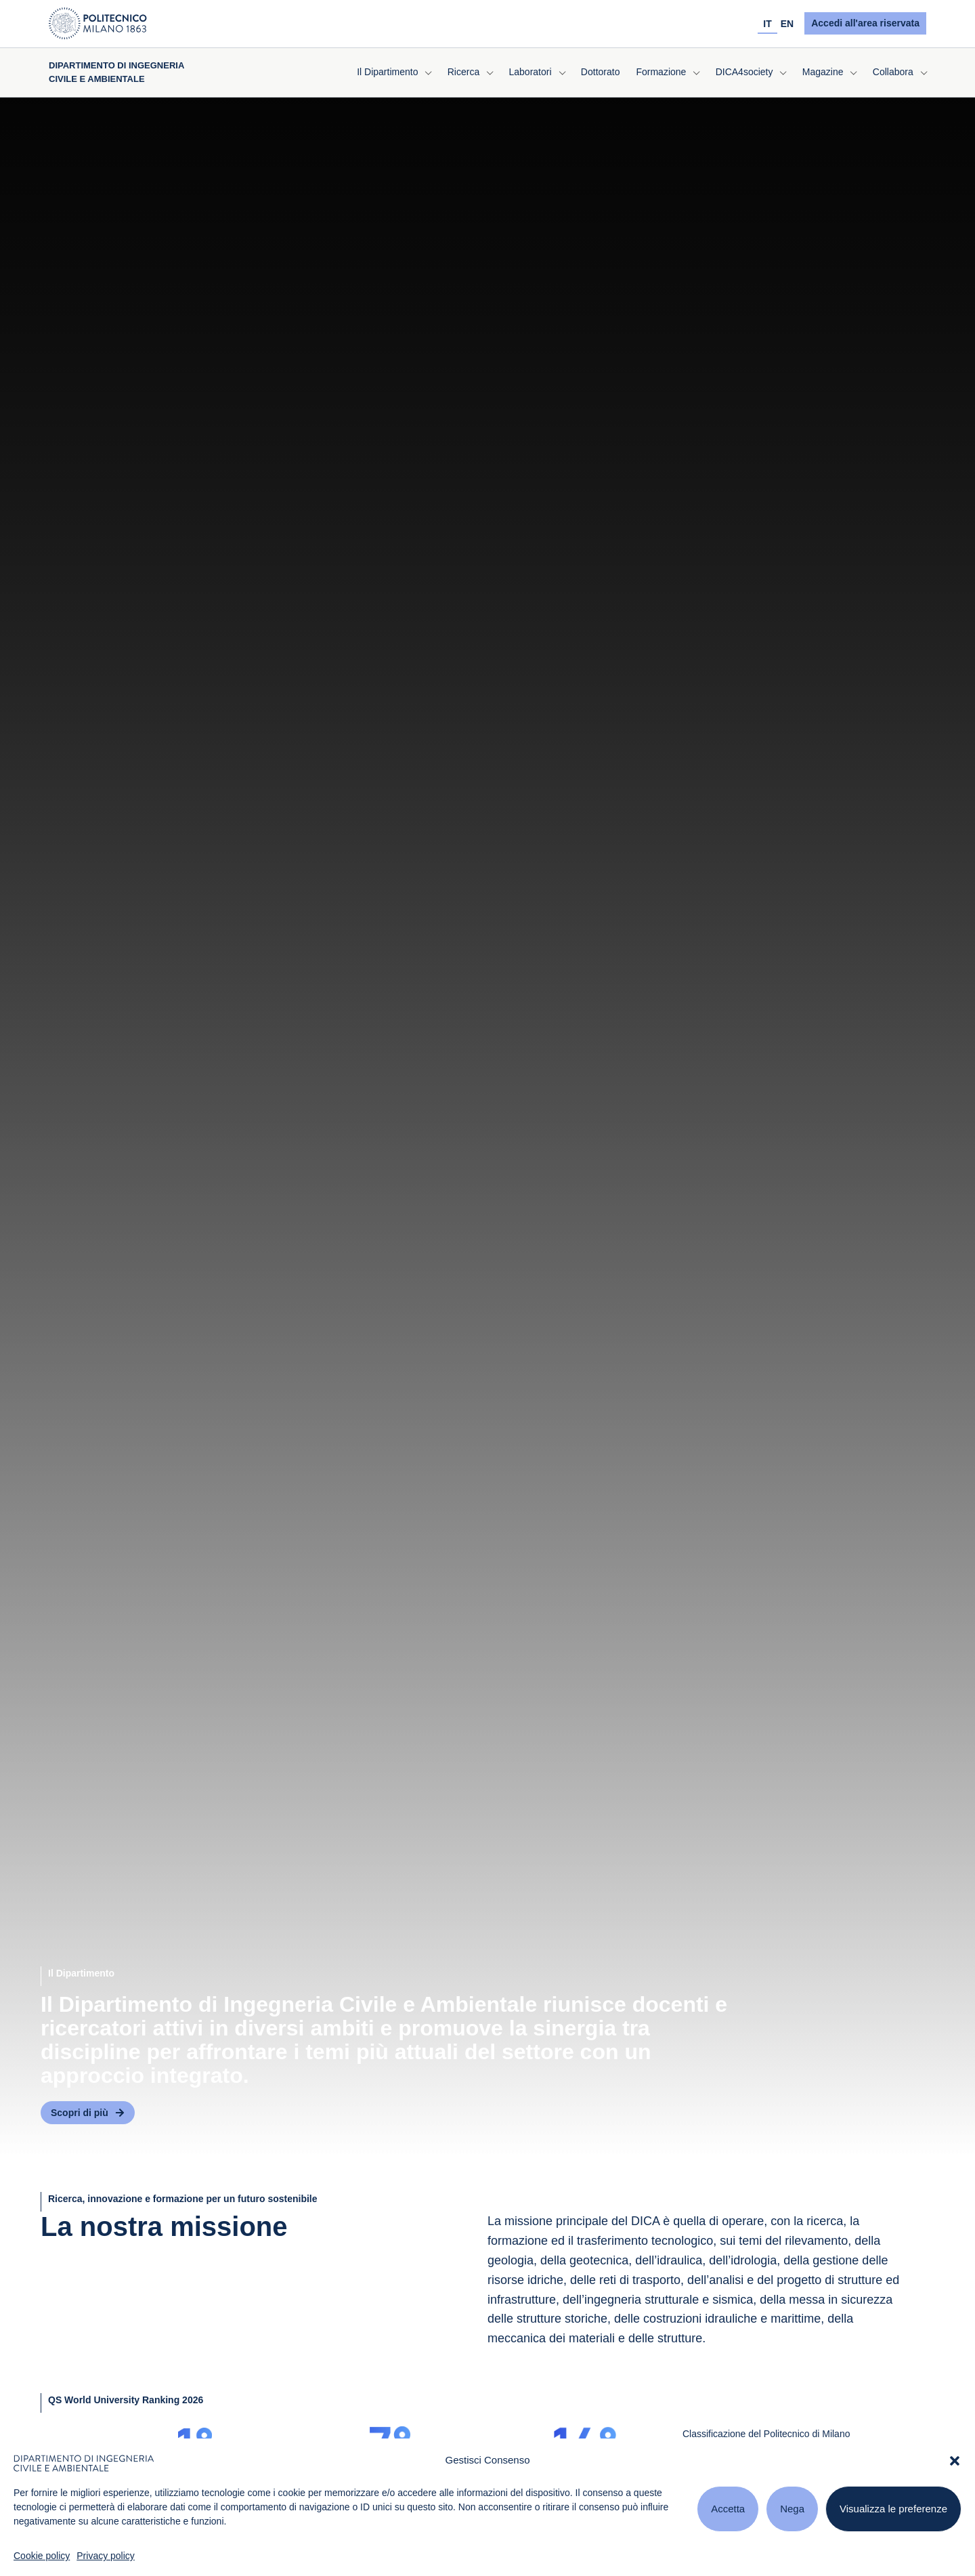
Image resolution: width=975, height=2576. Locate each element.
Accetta (728, 2508)
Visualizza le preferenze (893, 2508)
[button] (954, 2461)
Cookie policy (42, 2555)
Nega (792, 2508)
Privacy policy (106, 2555)
